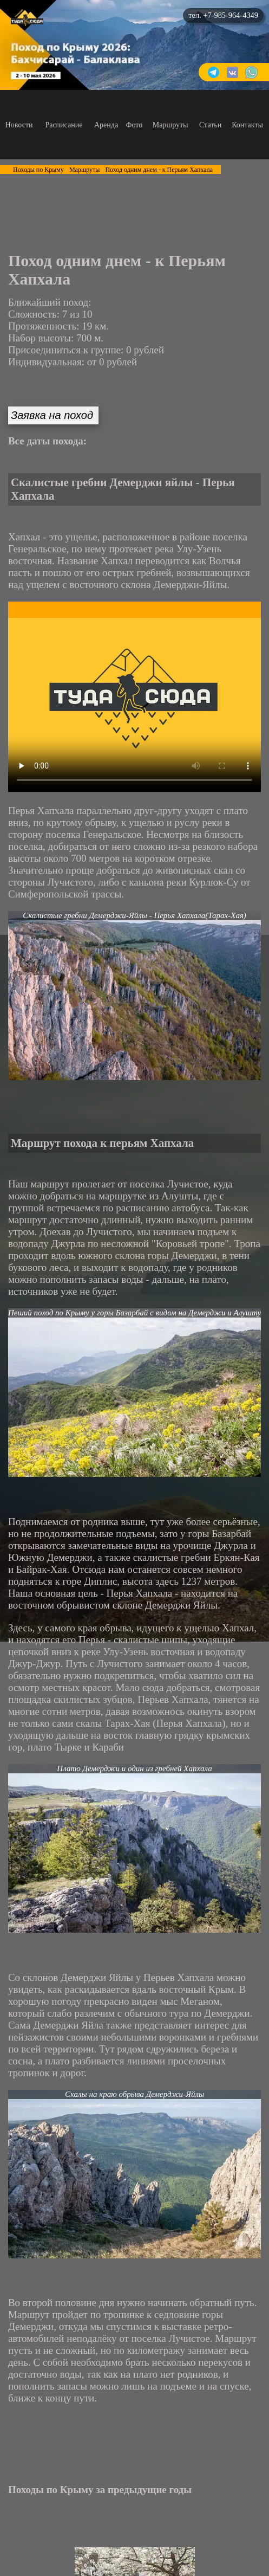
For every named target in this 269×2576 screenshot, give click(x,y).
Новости (19, 125)
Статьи (210, 125)
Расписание (63, 125)
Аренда (106, 125)
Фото (134, 125)
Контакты (247, 125)
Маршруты (170, 125)
